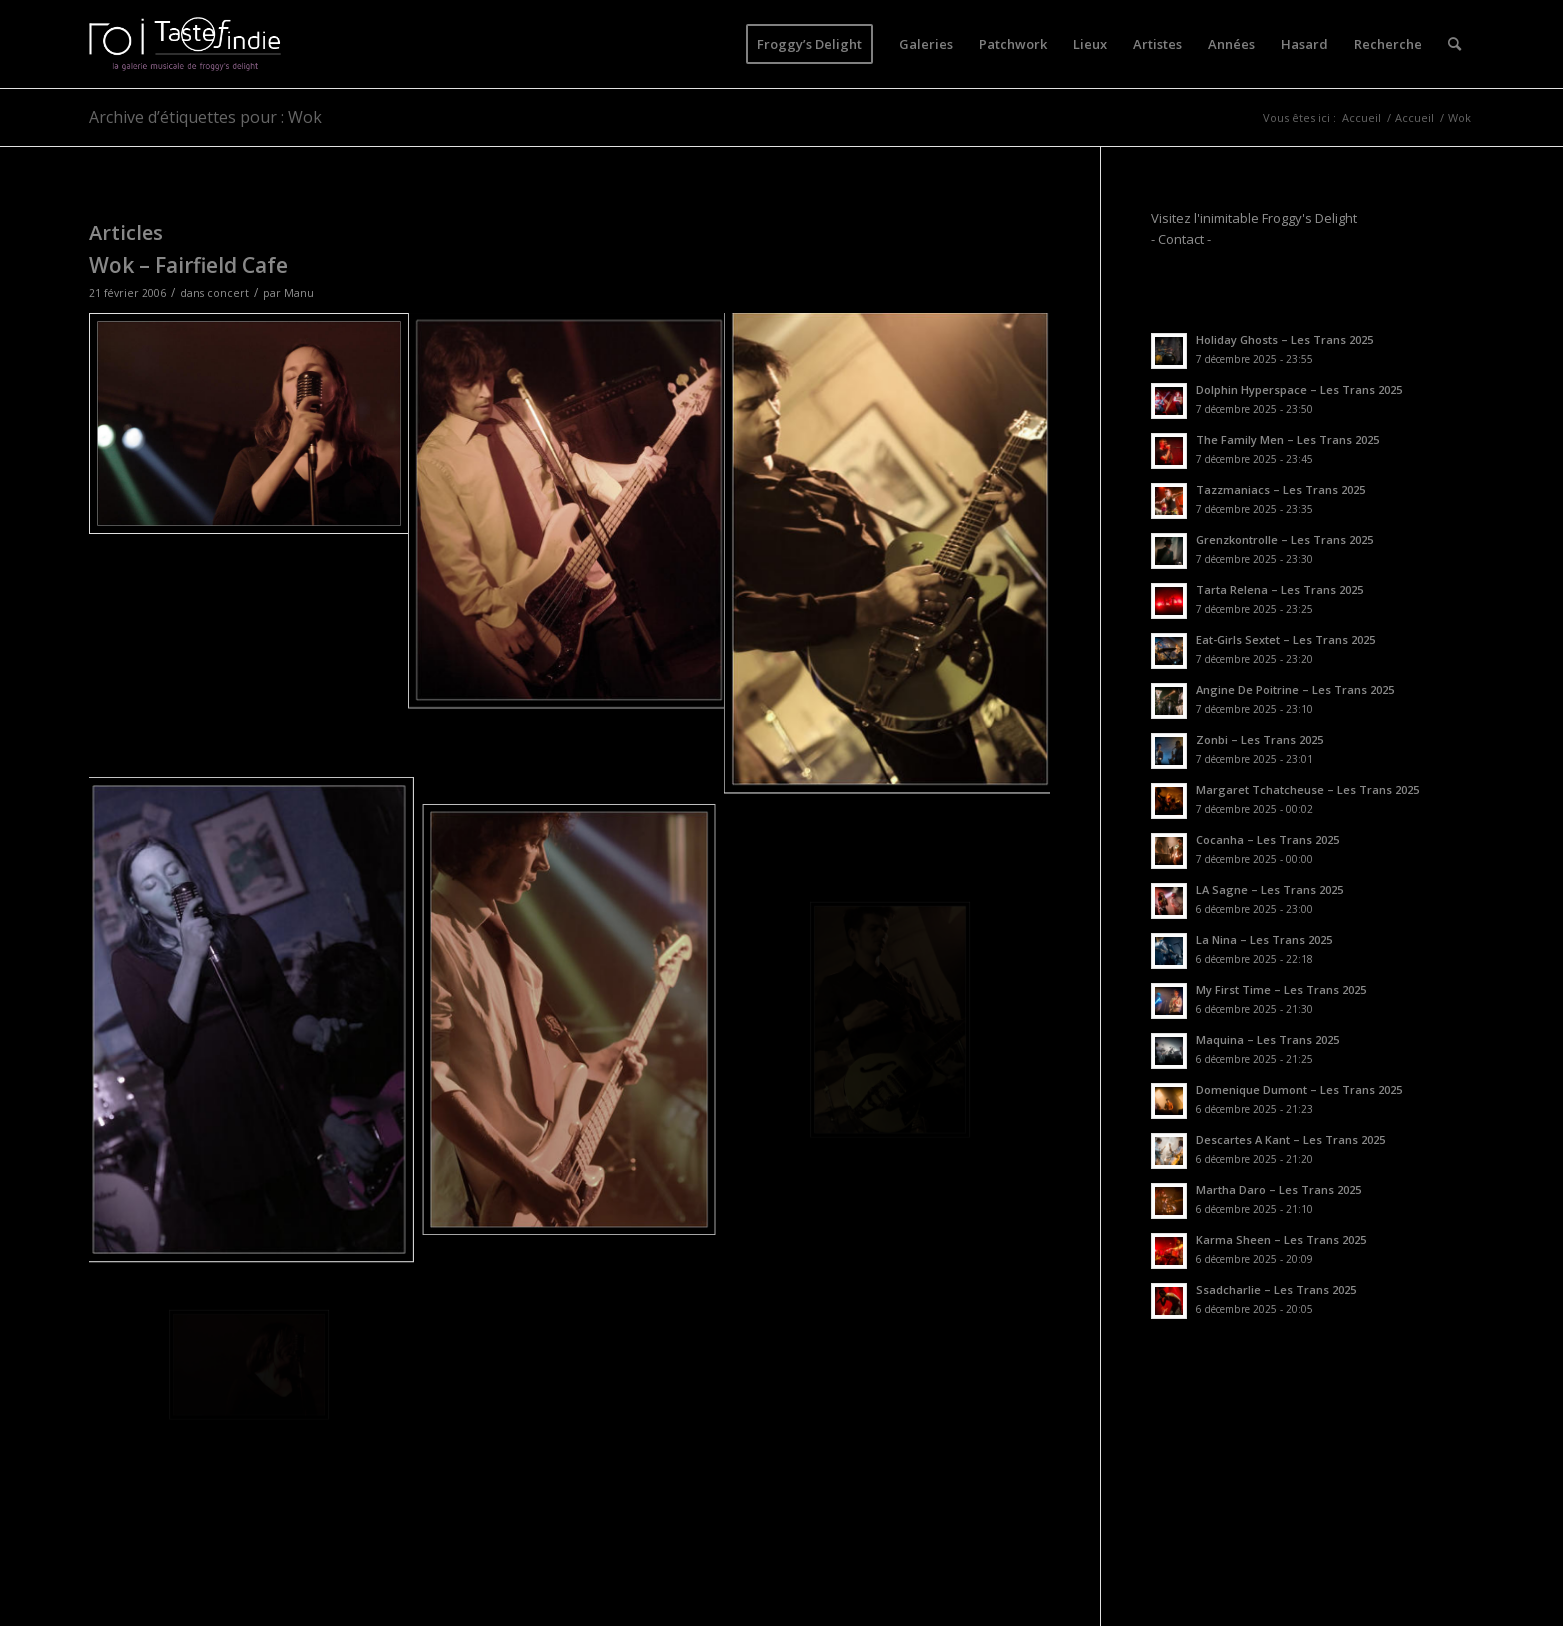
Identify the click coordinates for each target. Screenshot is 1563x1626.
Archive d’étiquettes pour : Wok (205, 117)
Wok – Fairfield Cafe (188, 265)
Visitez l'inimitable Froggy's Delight (1254, 218)
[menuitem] (809, 44)
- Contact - (1181, 239)
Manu (299, 293)
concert (228, 293)
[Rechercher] (1454, 44)
